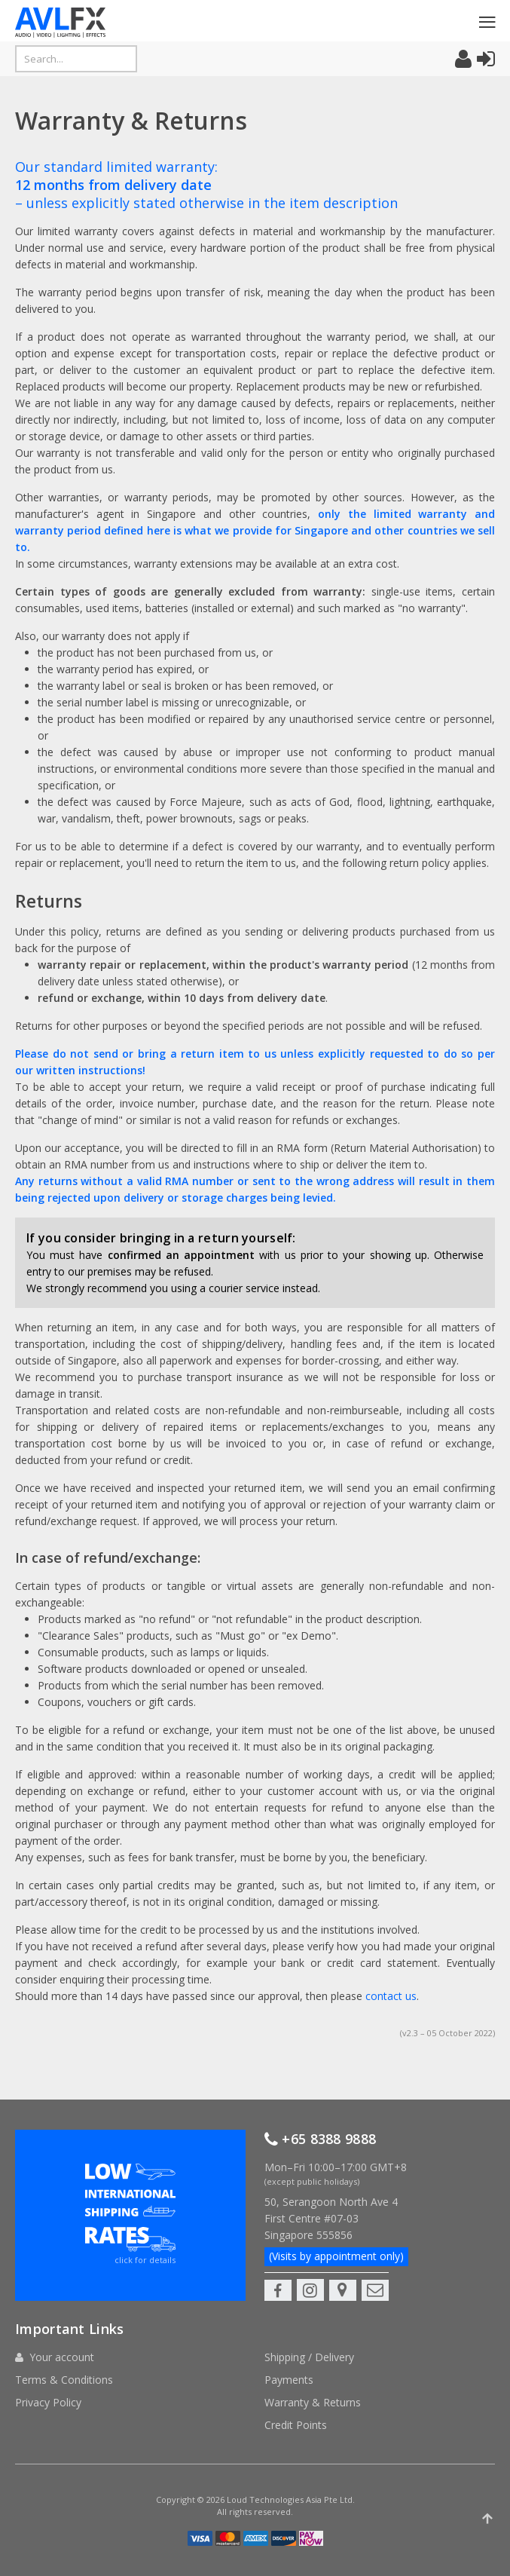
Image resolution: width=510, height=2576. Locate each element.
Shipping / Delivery (309, 2327)
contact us (391, 1996)
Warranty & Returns (312, 2372)
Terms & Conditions (64, 2349)
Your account (61, 2327)
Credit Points (295, 2395)
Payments (288, 2349)
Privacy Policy (48, 2372)
